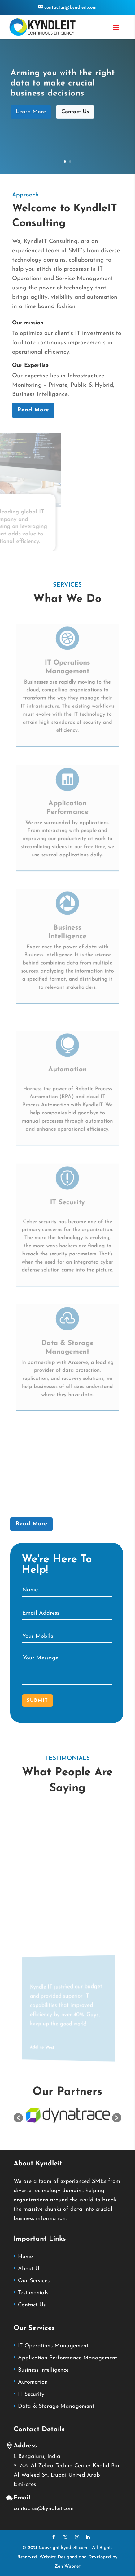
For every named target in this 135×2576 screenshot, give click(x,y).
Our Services (34, 2281)
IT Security (67, 1199)
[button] (18, 2117)
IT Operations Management (53, 2346)
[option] (67, 2115)
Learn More (31, 114)
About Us (29, 2269)
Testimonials (33, 2293)
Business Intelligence (43, 2370)
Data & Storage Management (56, 2406)
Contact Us (75, 114)
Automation (67, 1066)
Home (25, 2257)
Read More (33, 410)
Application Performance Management (67, 2358)
